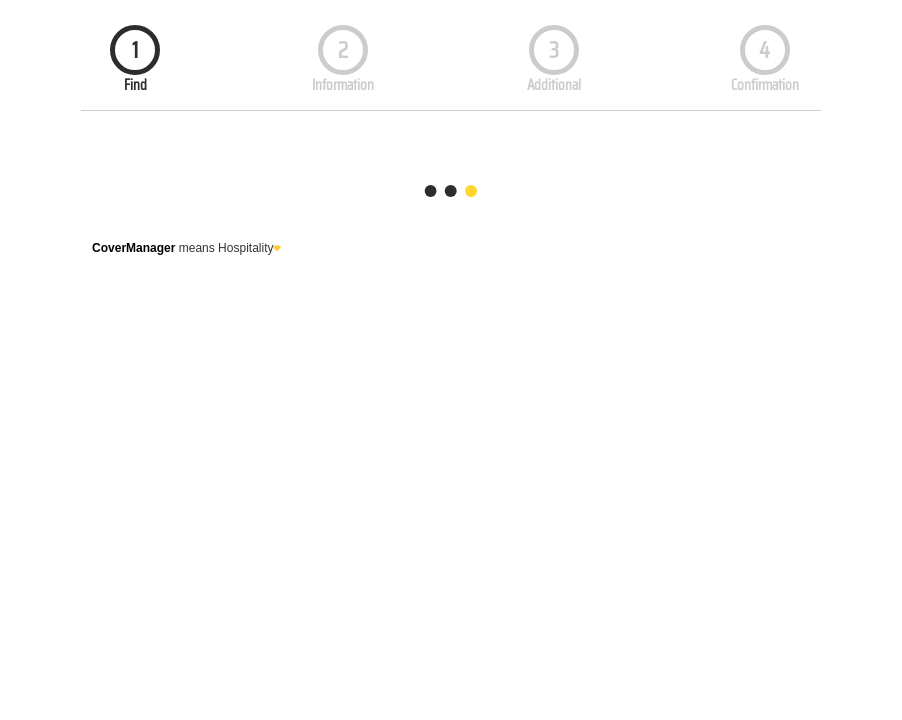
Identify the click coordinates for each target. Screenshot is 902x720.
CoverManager (133, 248)
